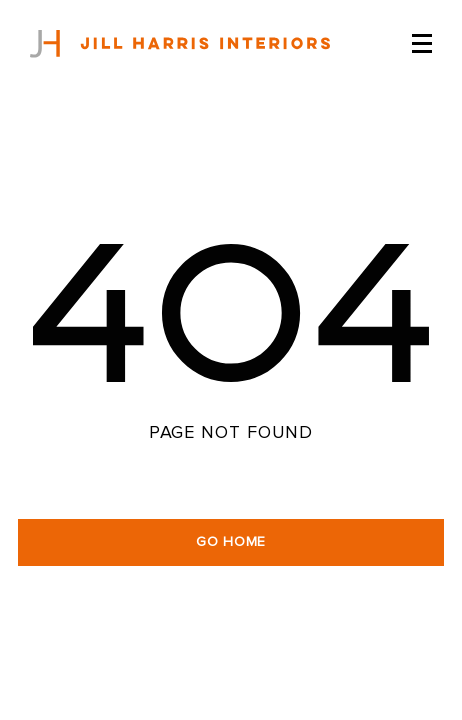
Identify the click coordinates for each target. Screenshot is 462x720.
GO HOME (231, 542)
